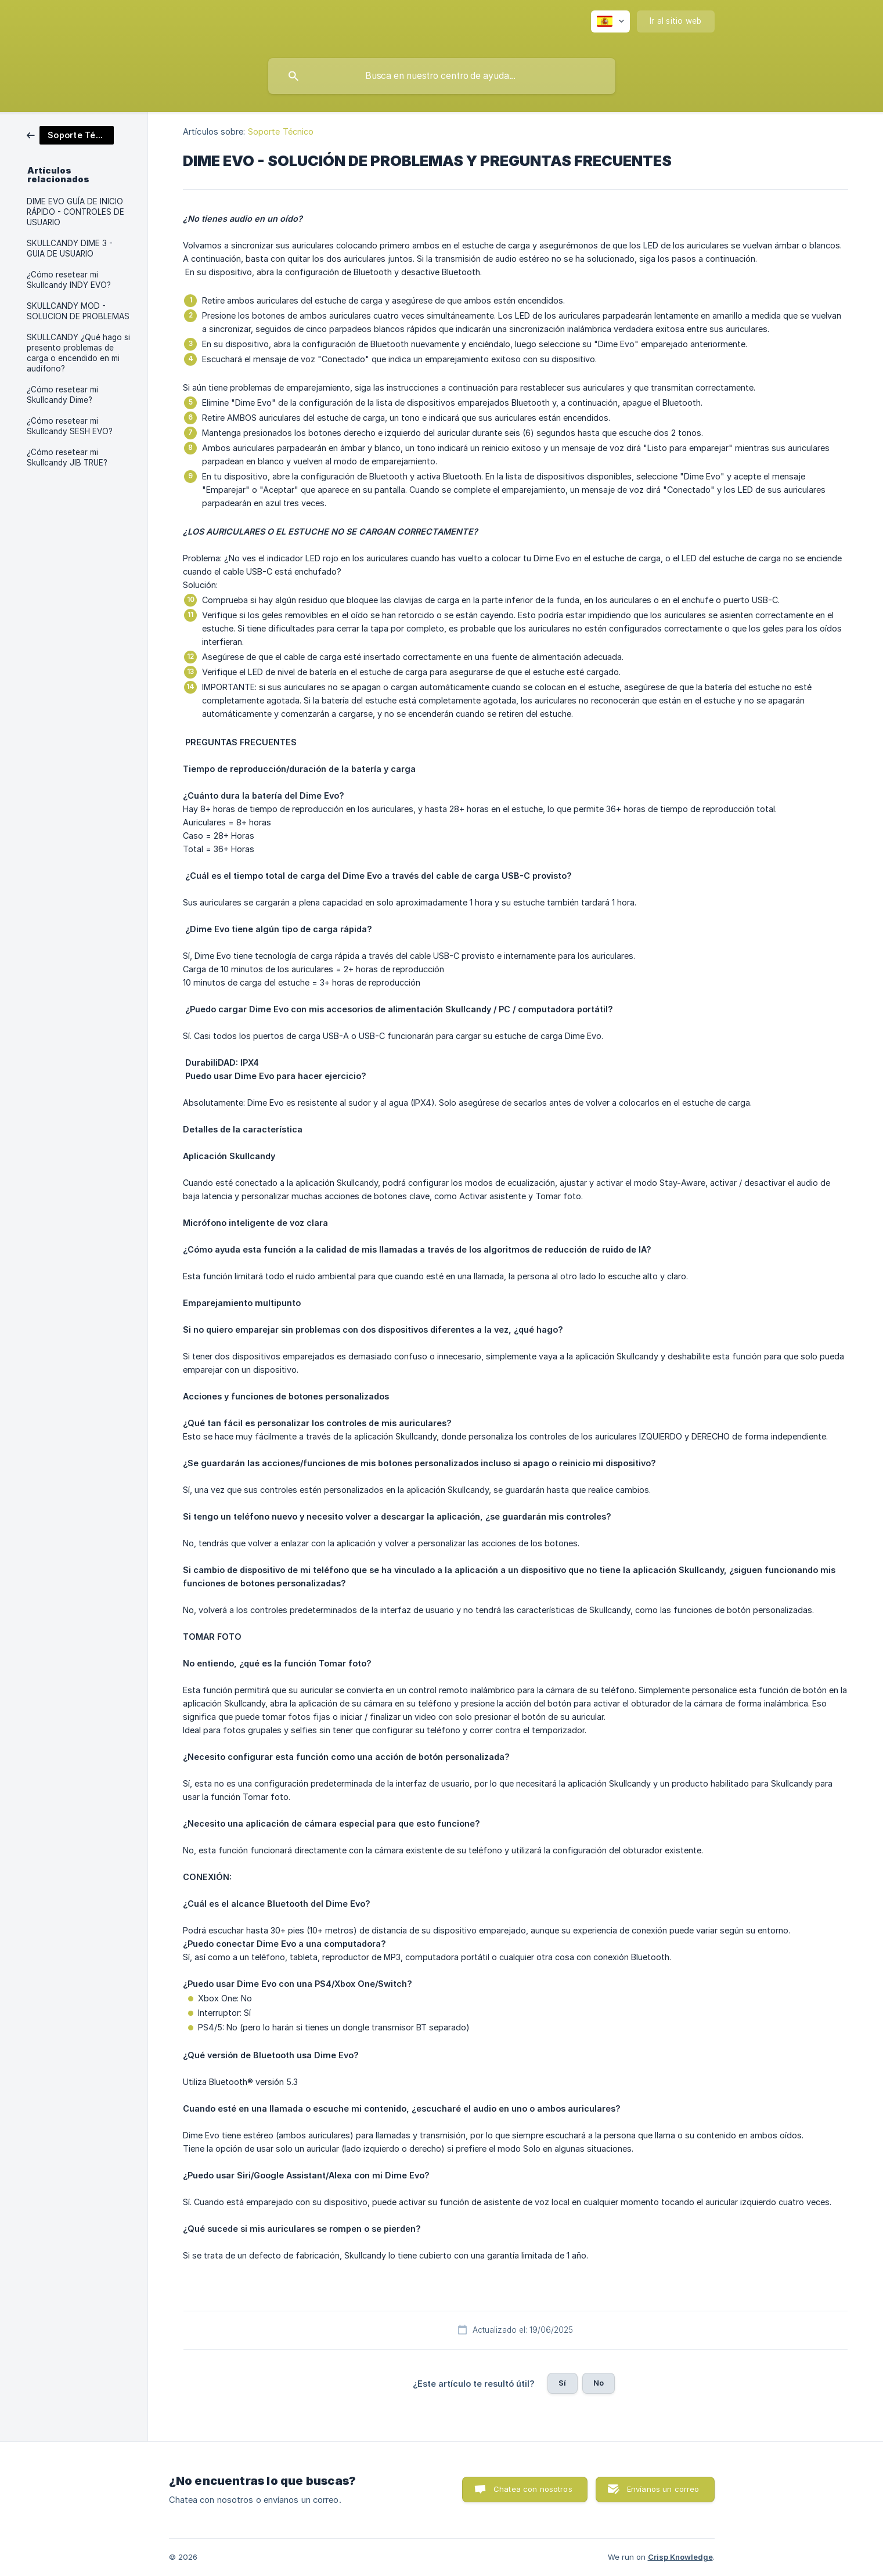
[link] (70, 134)
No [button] (598, 2382)
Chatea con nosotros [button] (532, 2489)
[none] (610, 21)
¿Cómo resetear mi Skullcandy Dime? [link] (62, 395)
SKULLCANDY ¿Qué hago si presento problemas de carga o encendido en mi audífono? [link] (78, 353)
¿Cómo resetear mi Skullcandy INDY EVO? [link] (69, 280)
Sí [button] (562, 2382)
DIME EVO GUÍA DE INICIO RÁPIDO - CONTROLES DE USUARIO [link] (75, 212)
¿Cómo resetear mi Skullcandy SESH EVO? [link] (70, 426)
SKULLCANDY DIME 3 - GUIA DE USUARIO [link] (70, 248)
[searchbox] (441, 76)
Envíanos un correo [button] (663, 2489)
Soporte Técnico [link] (281, 131)
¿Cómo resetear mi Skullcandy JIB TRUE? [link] (67, 457)
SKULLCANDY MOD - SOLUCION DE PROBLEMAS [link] (78, 311)
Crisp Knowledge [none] (680, 2556)
